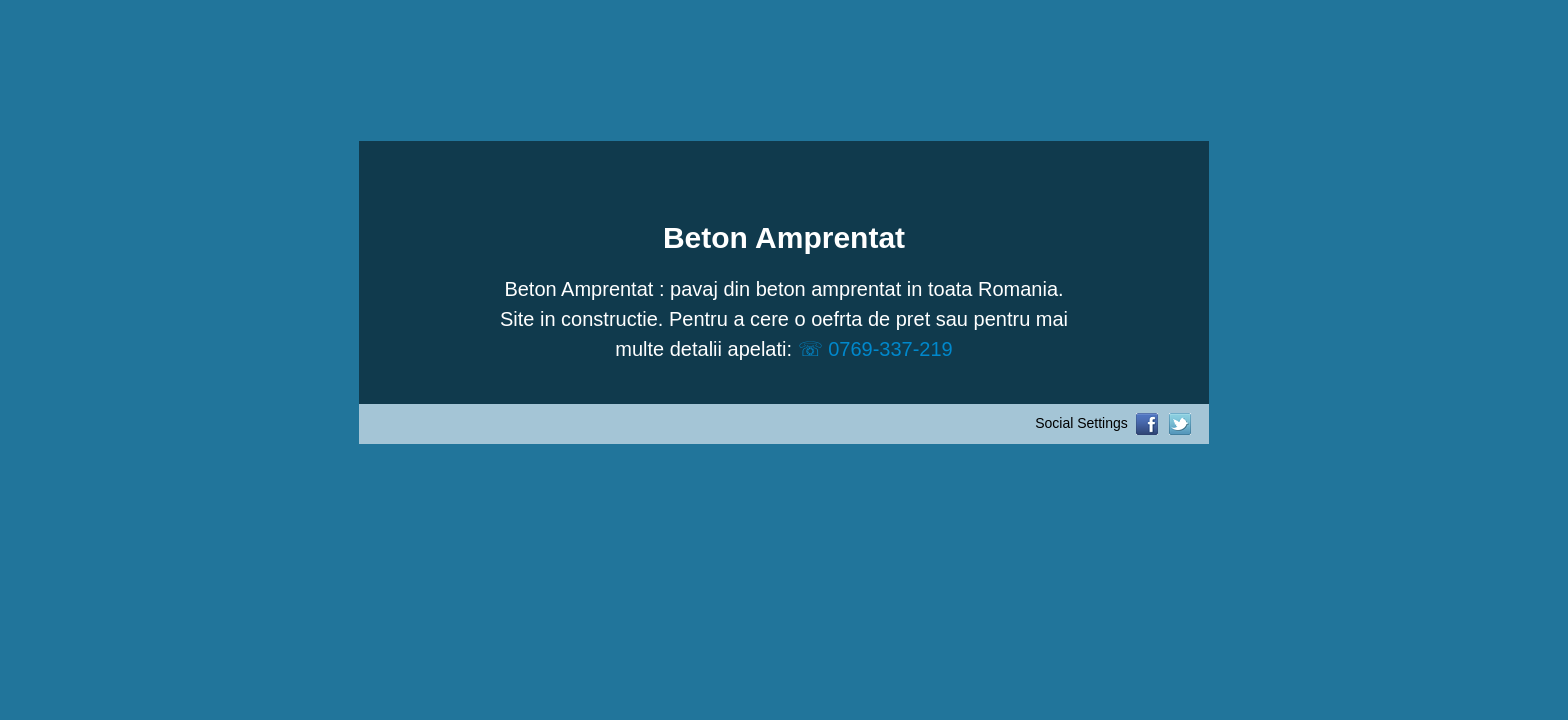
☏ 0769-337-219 (875, 349)
